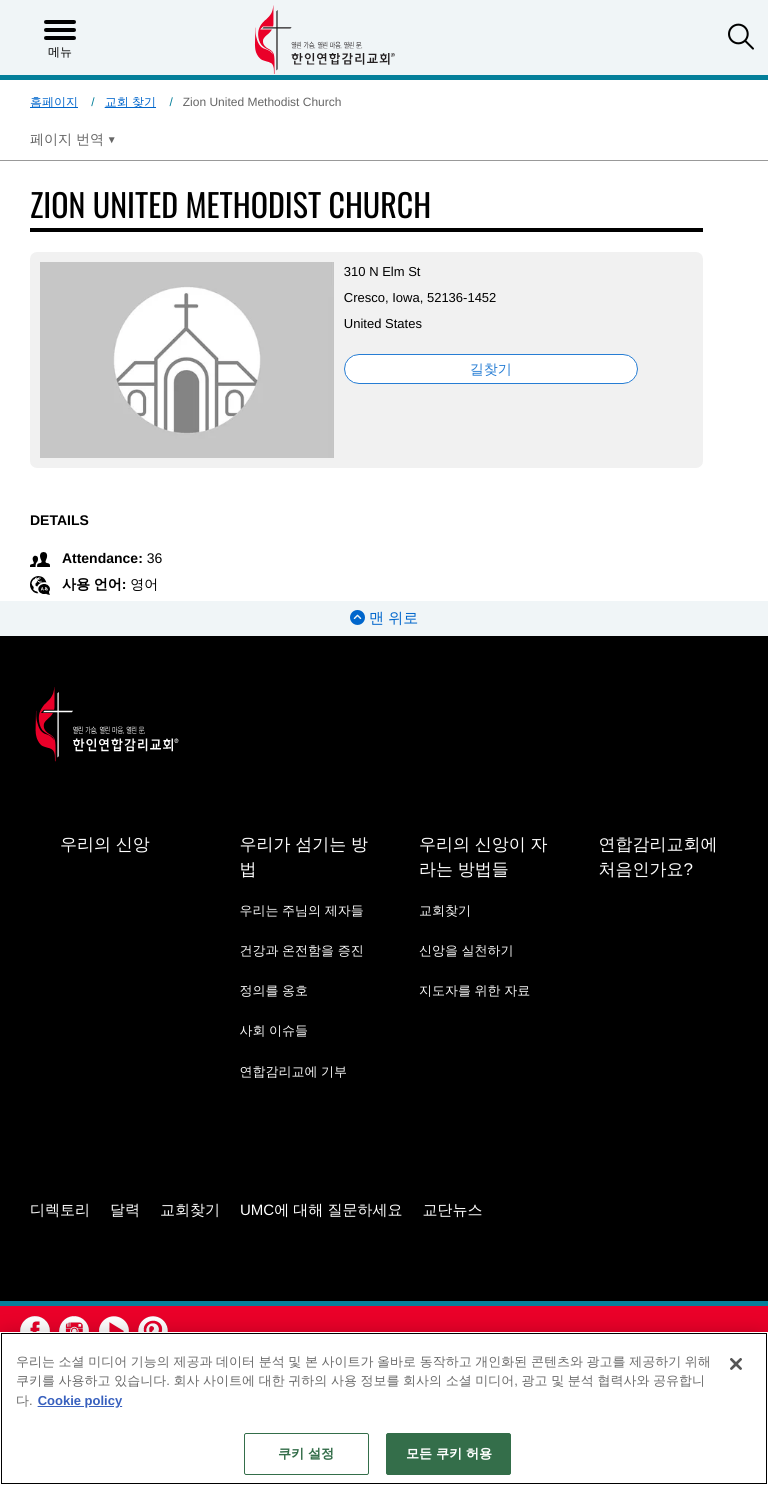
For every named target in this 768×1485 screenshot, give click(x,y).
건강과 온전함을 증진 (301, 950)
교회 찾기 (130, 102)
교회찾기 (445, 910)
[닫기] (736, 1364)
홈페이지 (54, 102)
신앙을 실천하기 (466, 950)
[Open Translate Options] (73, 139)
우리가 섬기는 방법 (303, 857)
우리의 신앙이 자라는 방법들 (483, 857)
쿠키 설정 (306, 1453)
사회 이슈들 (273, 1030)
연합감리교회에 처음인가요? (657, 857)
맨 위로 (384, 618)
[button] (741, 39)
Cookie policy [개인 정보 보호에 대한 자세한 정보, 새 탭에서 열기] (80, 1400)
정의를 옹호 (273, 990)
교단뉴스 (453, 1210)
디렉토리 (60, 1210)
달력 (125, 1210)
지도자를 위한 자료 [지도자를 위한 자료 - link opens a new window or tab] (474, 990)
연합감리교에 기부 (293, 1071)
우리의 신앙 (105, 844)
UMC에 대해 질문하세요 (321, 1210)
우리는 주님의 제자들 (301, 910)
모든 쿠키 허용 (449, 1453)
